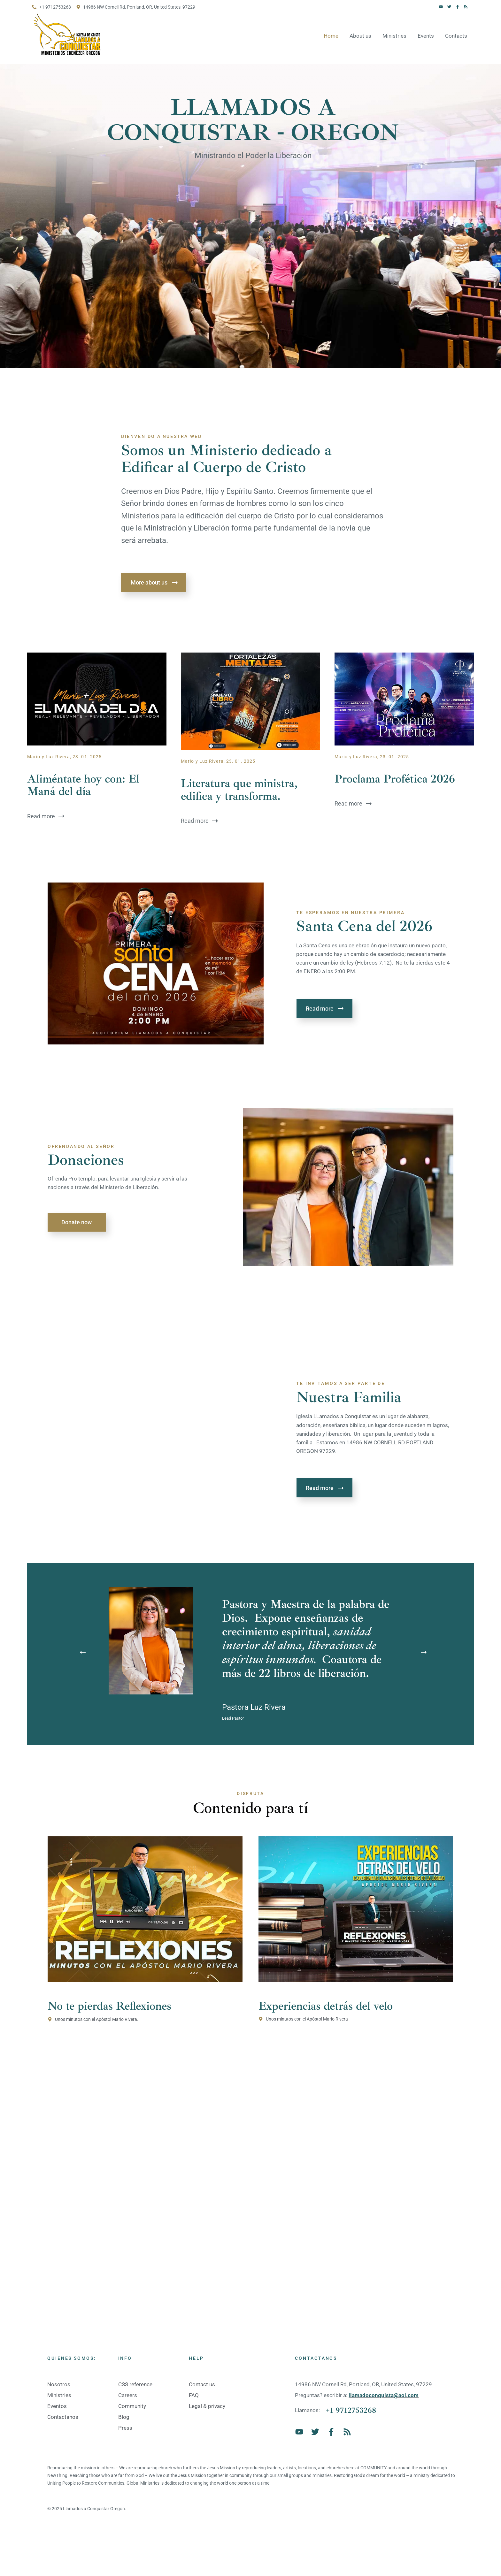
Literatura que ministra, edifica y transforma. (239, 789)
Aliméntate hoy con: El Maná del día (83, 785)
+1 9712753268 (351, 2410)
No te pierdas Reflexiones (109, 2006)
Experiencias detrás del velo (325, 2006)
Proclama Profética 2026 (395, 779)
